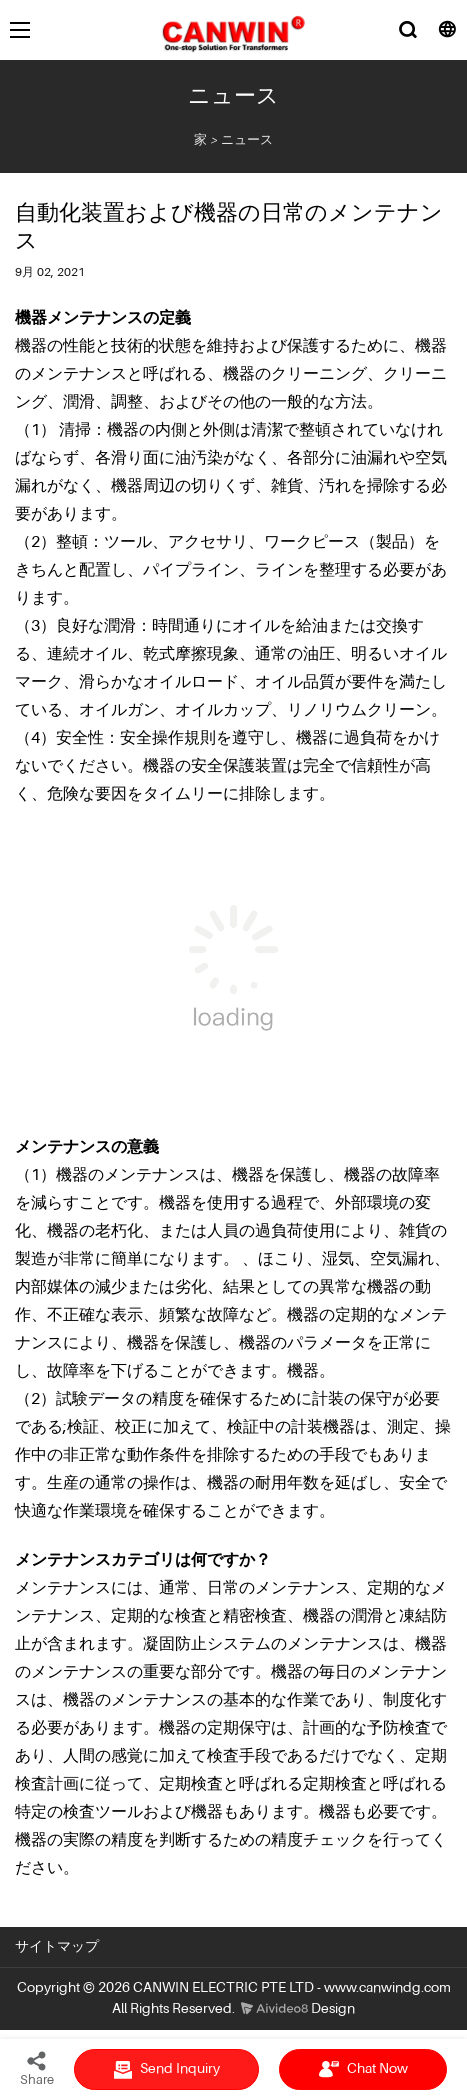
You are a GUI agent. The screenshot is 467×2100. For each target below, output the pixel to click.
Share (37, 2068)
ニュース (247, 140)
